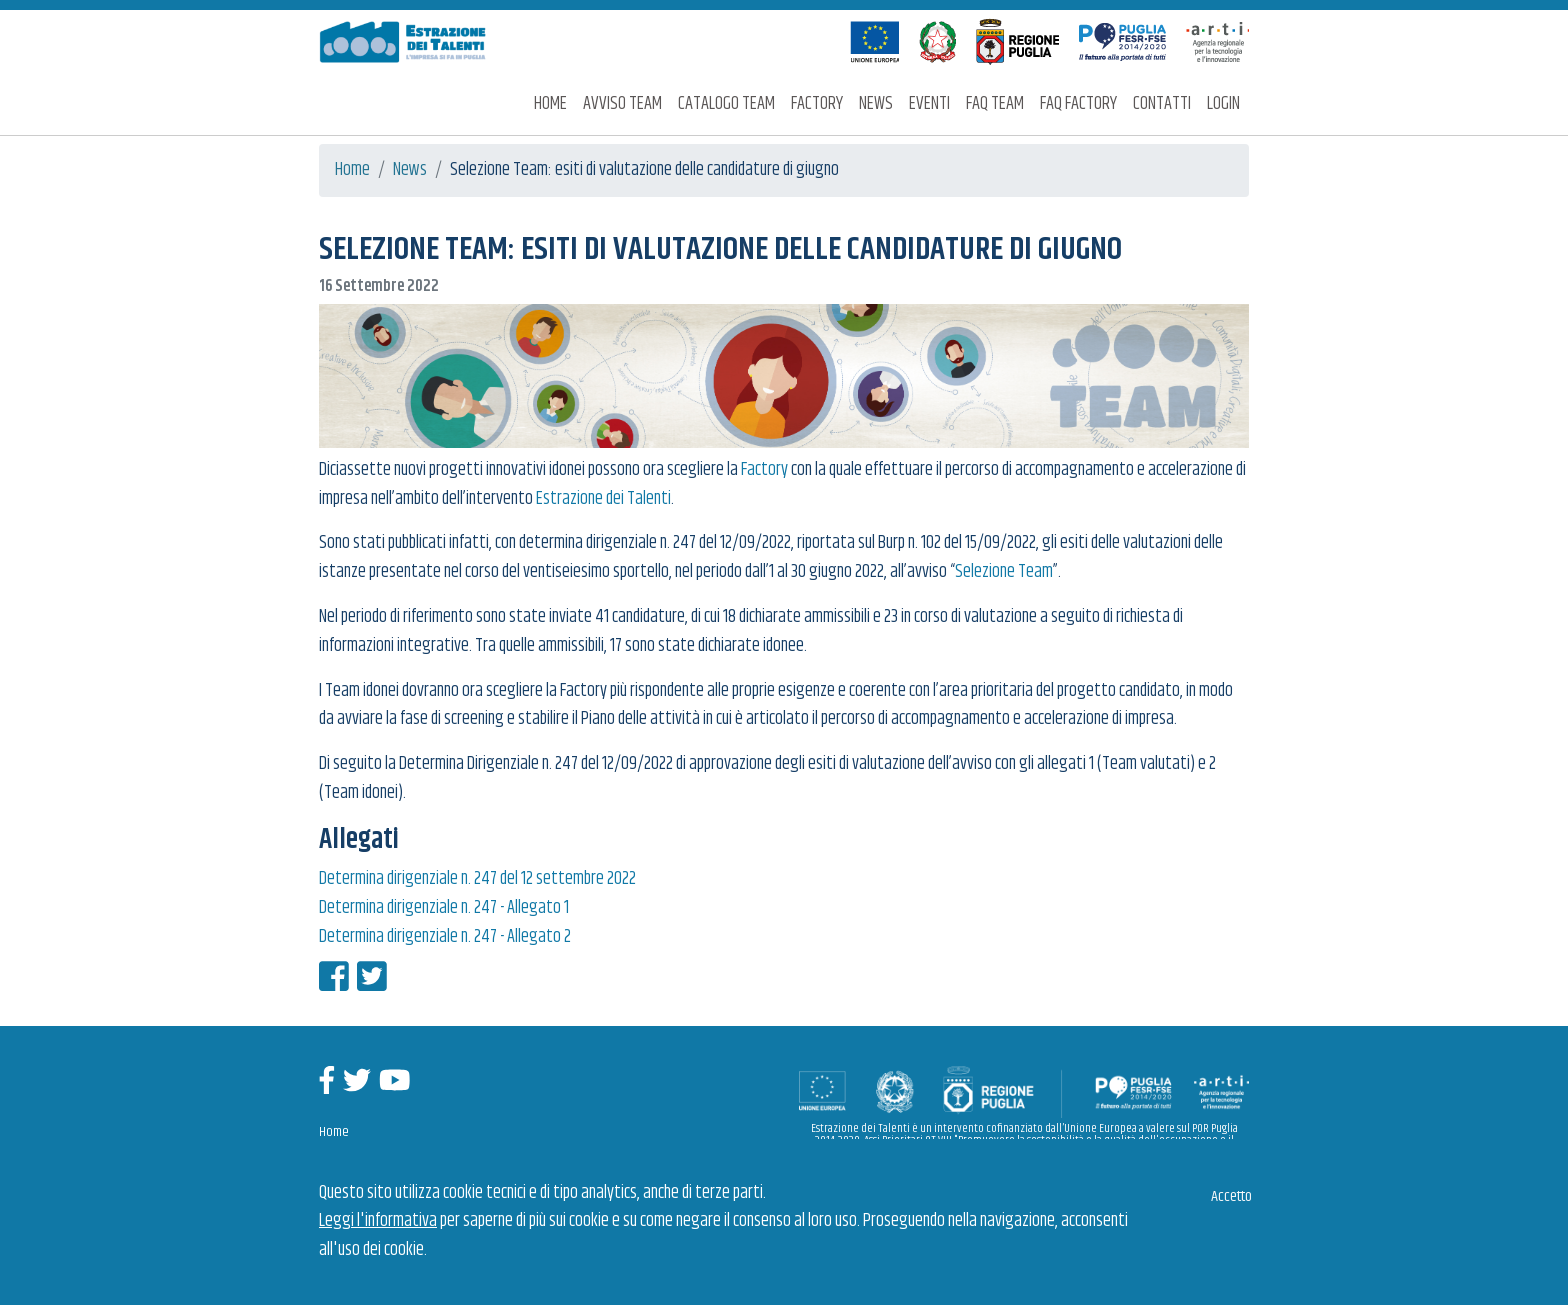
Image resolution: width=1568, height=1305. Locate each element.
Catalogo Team (726, 104)
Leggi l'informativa (378, 1221)
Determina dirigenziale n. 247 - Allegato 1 (444, 908)
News (876, 104)
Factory (817, 104)
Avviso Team (622, 104)
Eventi (929, 104)
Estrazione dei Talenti (603, 499)
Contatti (1162, 104)
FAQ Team (995, 104)
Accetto (1231, 1196)
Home (550, 104)
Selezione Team (1004, 572)
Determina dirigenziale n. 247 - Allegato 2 (445, 937)
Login (1223, 104)
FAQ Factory (1078, 104)
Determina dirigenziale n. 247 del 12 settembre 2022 (477, 879)
